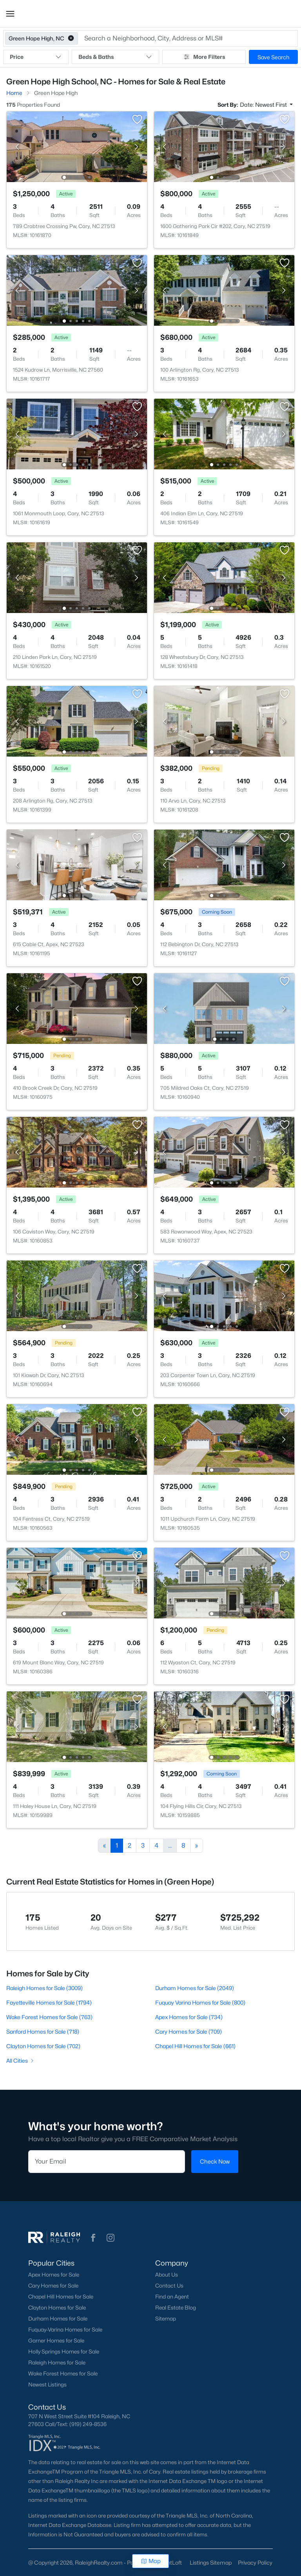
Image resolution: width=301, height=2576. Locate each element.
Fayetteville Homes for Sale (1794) (49, 2002)
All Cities (20, 2060)
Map (151, 2561)
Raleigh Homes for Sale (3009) (44, 1988)
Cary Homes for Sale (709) (188, 2031)
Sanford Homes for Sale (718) (42, 2031)
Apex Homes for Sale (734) (189, 2017)
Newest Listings (47, 2384)
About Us (166, 2274)
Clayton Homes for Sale (57, 2307)
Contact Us (169, 2285)
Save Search (273, 57)
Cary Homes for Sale (53, 2285)
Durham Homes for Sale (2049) (194, 1988)
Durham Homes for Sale (57, 2318)
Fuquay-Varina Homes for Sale (65, 2329)
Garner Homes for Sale (56, 2340)
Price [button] (36, 56)
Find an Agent (172, 2296)
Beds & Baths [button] (115, 56)
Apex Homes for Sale (53, 2274)
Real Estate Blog (175, 2307)
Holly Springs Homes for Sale (63, 2351)
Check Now (215, 2161)
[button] (10, 14)
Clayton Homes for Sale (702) (43, 2046)
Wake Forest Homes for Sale (63, 2373)
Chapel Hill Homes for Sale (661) (195, 2046)
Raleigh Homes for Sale (56, 2362)
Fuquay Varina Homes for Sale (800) (200, 2002)
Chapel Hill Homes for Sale (60, 2296)
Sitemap (165, 2318)
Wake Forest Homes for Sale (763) (49, 2017)
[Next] (196, 1846)
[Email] (106, 2161)
